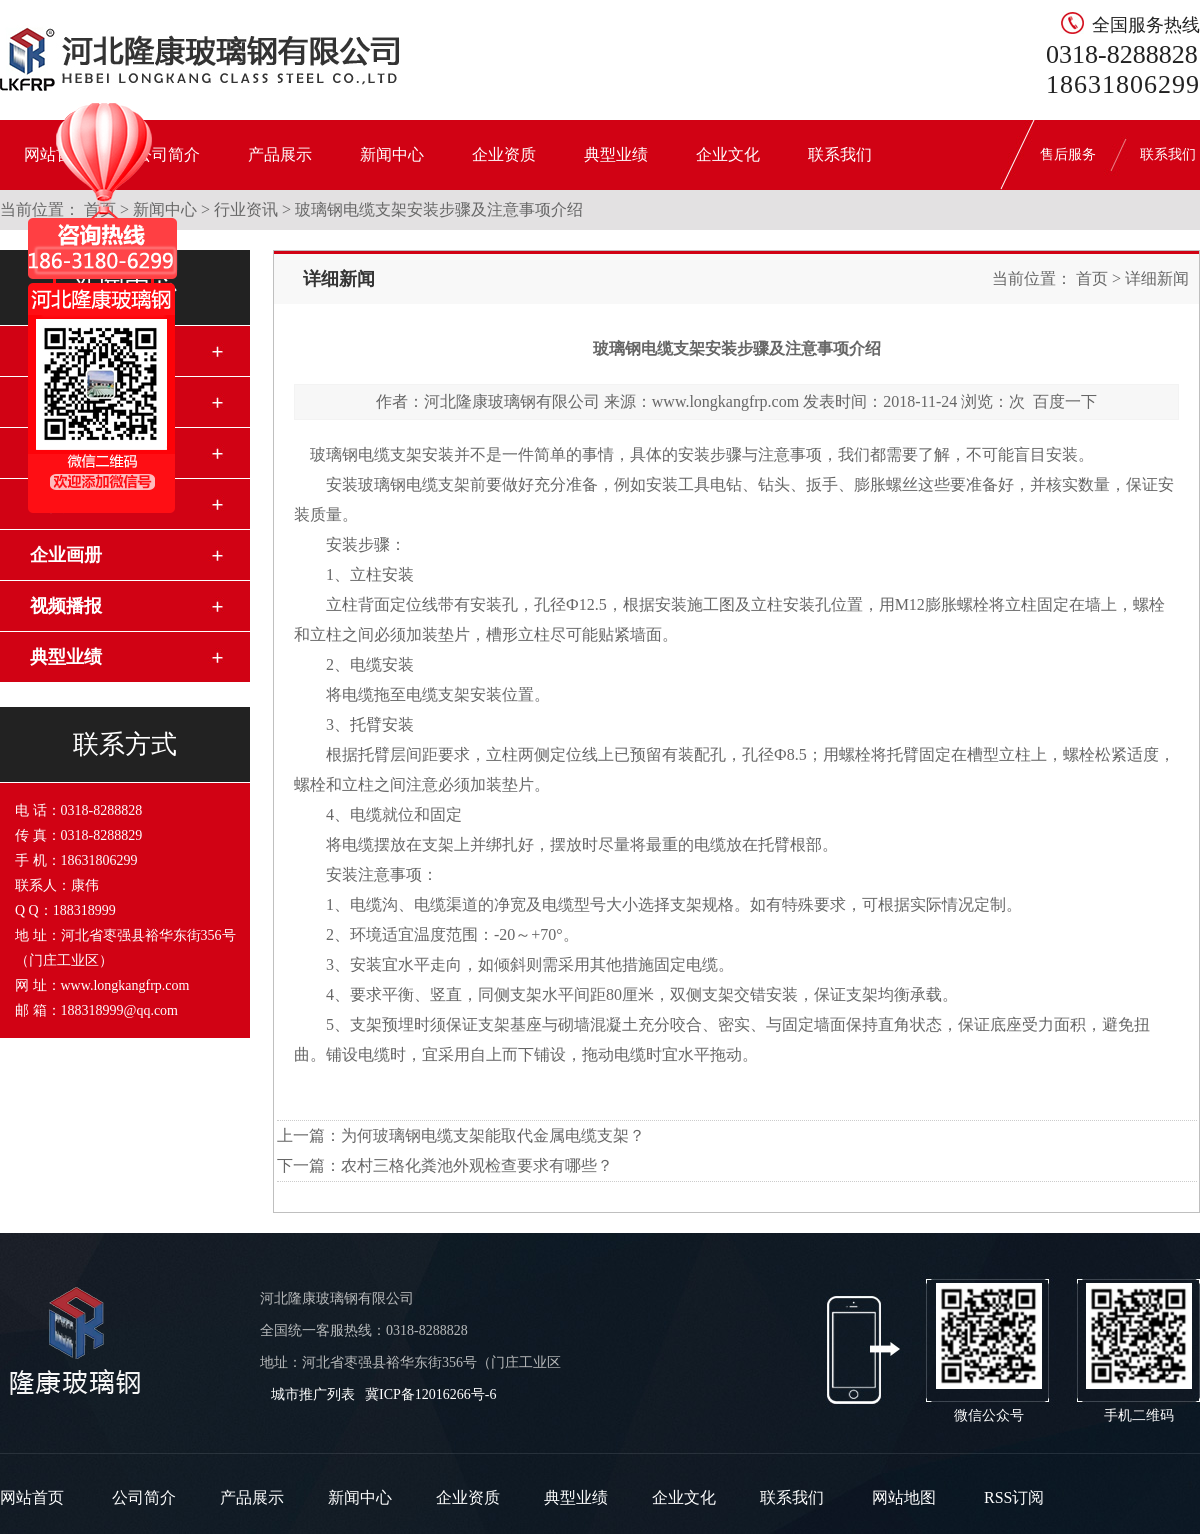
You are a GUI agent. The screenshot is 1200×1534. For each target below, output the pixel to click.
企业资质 (504, 154)
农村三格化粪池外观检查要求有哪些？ (477, 1165)
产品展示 (280, 154)
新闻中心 (392, 154)
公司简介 (144, 1497)
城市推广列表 (313, 1394)
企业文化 (728, 154)
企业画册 (66, 555)
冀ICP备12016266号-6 (430, 1394)
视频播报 (66, 606)
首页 (1092, 278)
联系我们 (840, 154)
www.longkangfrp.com (725, 401)
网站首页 (32, 1497)
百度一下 (1065, 401)
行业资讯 (246, 209)
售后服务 (1068, 154)
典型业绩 (616, 154)
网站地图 (904, 1497)
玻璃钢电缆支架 (366, 454)
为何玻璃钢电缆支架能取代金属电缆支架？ (493, 1135)
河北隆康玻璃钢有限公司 (512, 401)
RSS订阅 (1014, 1497)
